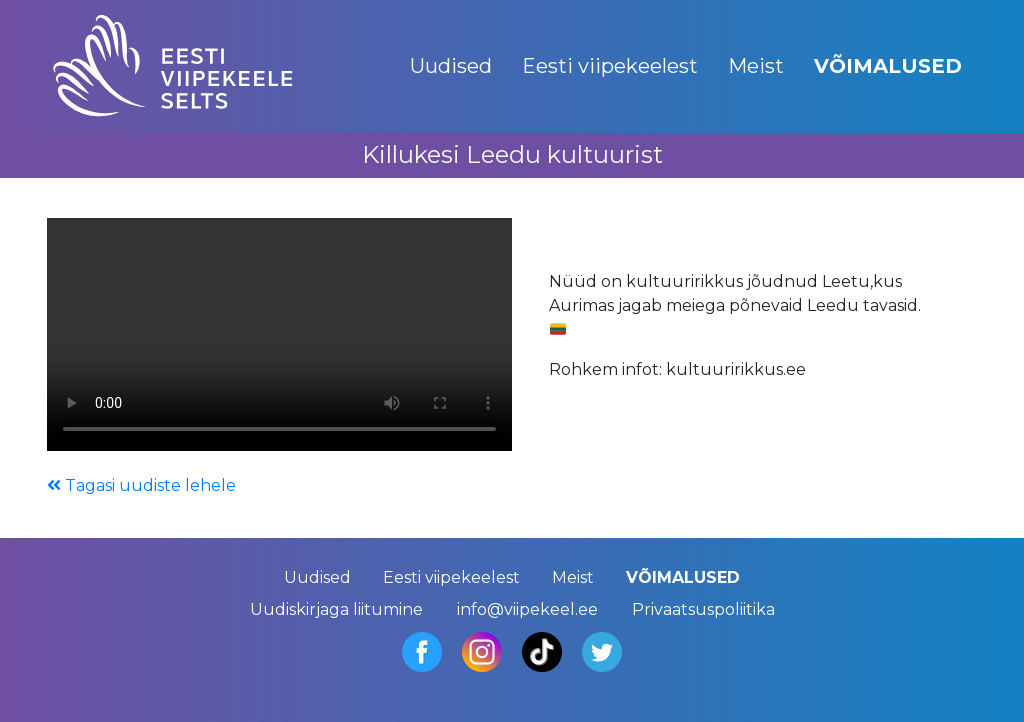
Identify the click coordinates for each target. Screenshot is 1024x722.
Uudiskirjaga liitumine (336, 609)
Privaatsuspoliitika (703, 609)
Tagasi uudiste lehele (141, 485)
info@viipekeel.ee (527, 609)
